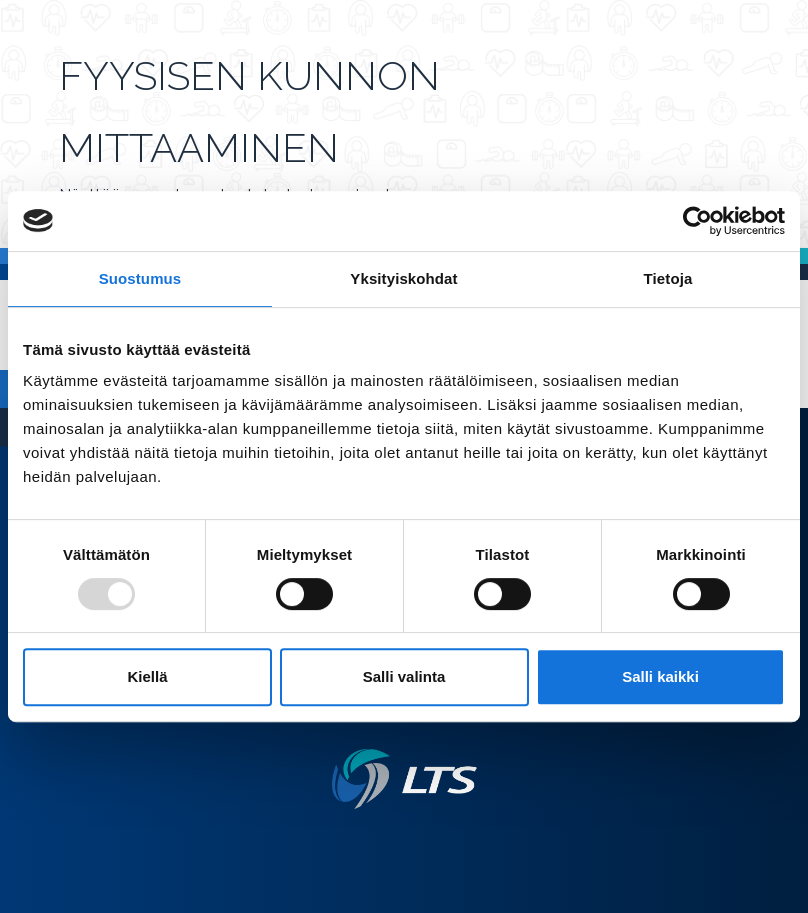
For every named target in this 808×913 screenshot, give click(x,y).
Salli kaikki (660, 676)
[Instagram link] (412, 841)
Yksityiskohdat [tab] (403, 278)
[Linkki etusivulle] (404, 779)
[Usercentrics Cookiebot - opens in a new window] (697, 221)
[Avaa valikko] (743, 132)
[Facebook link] (380, 841)
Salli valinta (404, 676)
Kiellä (147, 676)
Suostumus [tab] (140, 278)
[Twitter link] (396, 841)
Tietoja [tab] (668, 278)
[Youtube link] (428, 841)
